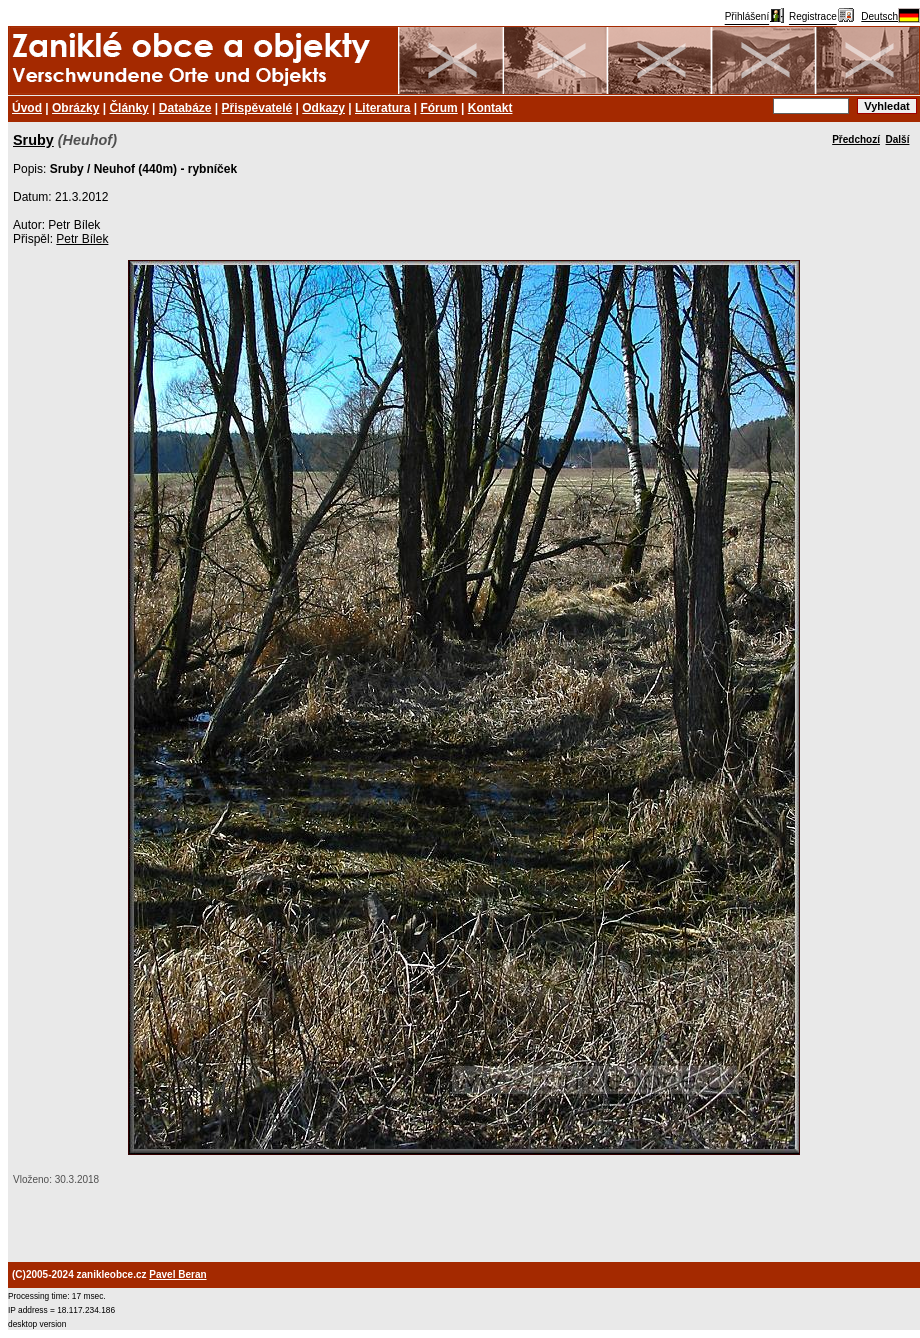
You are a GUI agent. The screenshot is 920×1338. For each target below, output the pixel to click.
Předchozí (856, 139)
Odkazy (323, 108)
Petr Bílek (82, 239)
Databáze (185, 108)
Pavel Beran (177, 1274)
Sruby (33, 140)
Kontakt (490, 108)
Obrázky (75, 108)
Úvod (27, 108)
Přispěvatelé (257, 108)
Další (898, 139)
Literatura (382, 108)
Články (128, 108)
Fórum (438, 108)
